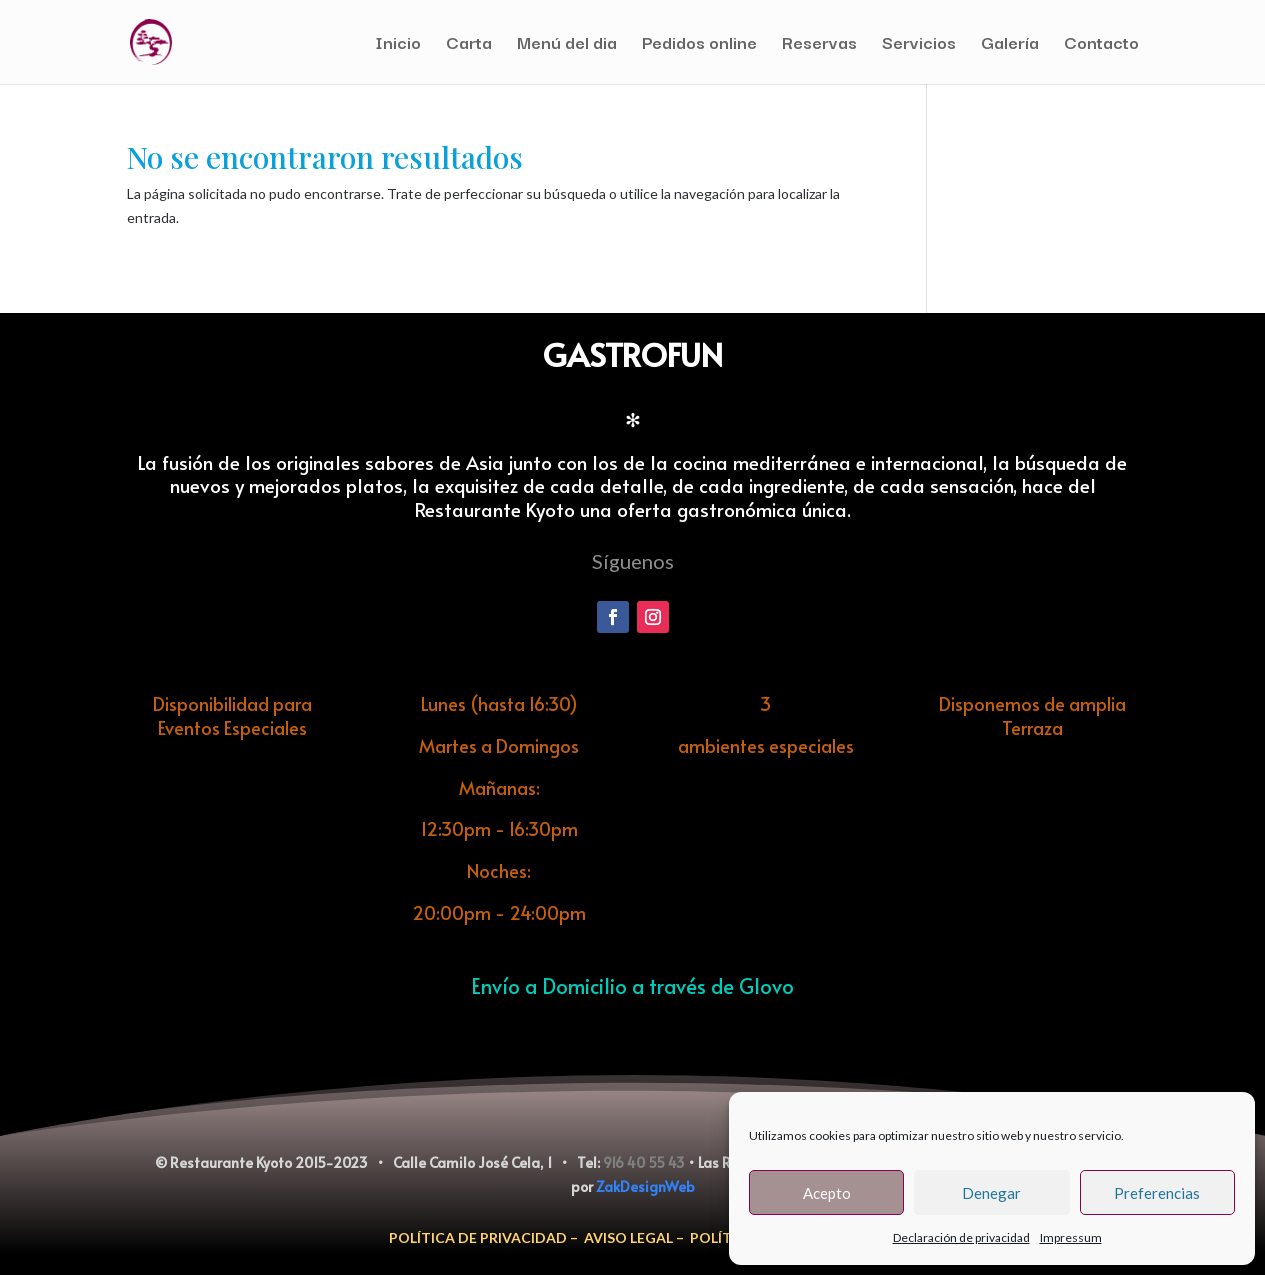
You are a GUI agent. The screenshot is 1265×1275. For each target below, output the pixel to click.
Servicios (919, 45)
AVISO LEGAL (628, 1237)
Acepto (827, 1193)
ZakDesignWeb (645, 1186)
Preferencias (1157, 1193)
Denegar (991, 1193)
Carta (469, 45)
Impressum (1071, 1237)
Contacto (1101, 45)
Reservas (819, 45)
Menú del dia (567, 45)
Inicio (398, 45)
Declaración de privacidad (961, 1237)
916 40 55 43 (644, 1162)
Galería (1010, 45)
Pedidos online (699, 45)
